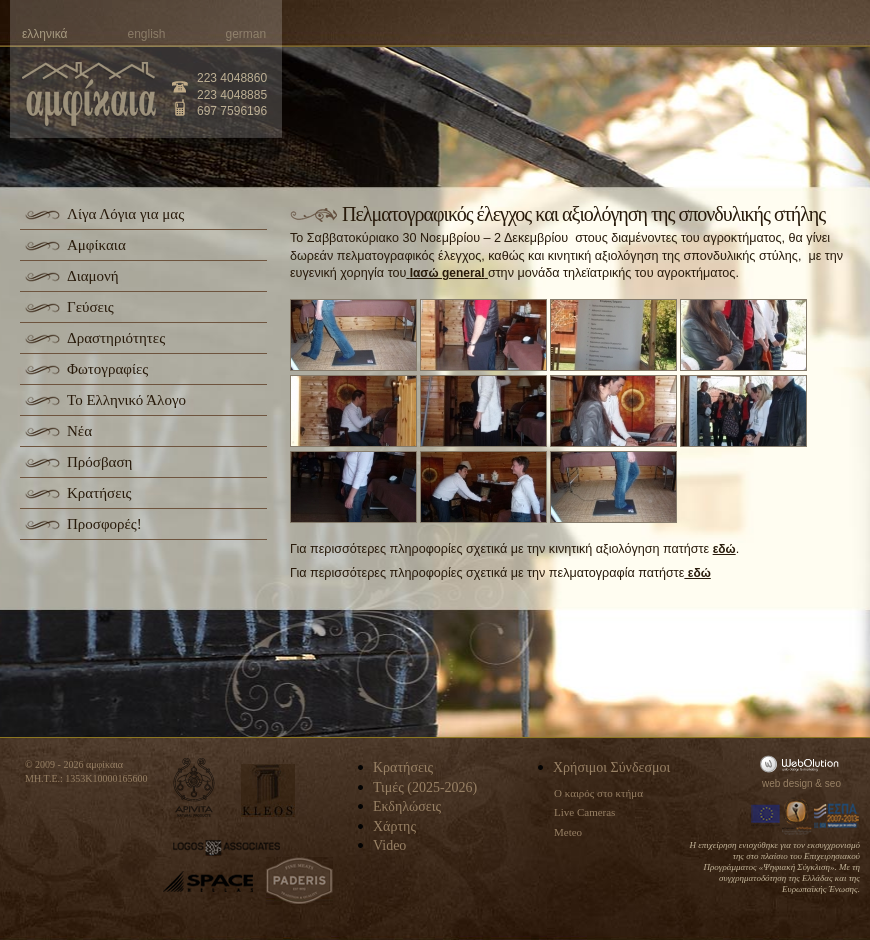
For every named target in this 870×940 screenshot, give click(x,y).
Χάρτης (394, 826)
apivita (194, 787)
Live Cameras (584, 812)
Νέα (79, 431)
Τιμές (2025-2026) (425, 787)
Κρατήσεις (99, 493)
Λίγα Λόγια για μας (125, 214)
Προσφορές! (104, 524)
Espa (837, 816)
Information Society (798, 816)
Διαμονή (93, 276)
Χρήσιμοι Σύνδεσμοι (611, 767)
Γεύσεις (90, 307)
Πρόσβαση (99, 462)
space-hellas (208, 881)
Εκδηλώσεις (407, 806)
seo (833, 783)
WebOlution (803, 763)
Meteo (568, 832)
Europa (766, 816)
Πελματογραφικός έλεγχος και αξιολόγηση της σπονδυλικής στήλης (583, 214)
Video (389, 845)
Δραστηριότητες (116, 338)
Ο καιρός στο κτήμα (598, 793)
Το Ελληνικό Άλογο (126, 400)
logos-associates (226, 848)
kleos (268, 790)
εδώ (724, 549)
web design (787, 783)
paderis (299, 881)
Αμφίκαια (96, 245)
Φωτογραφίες (107, 369)
